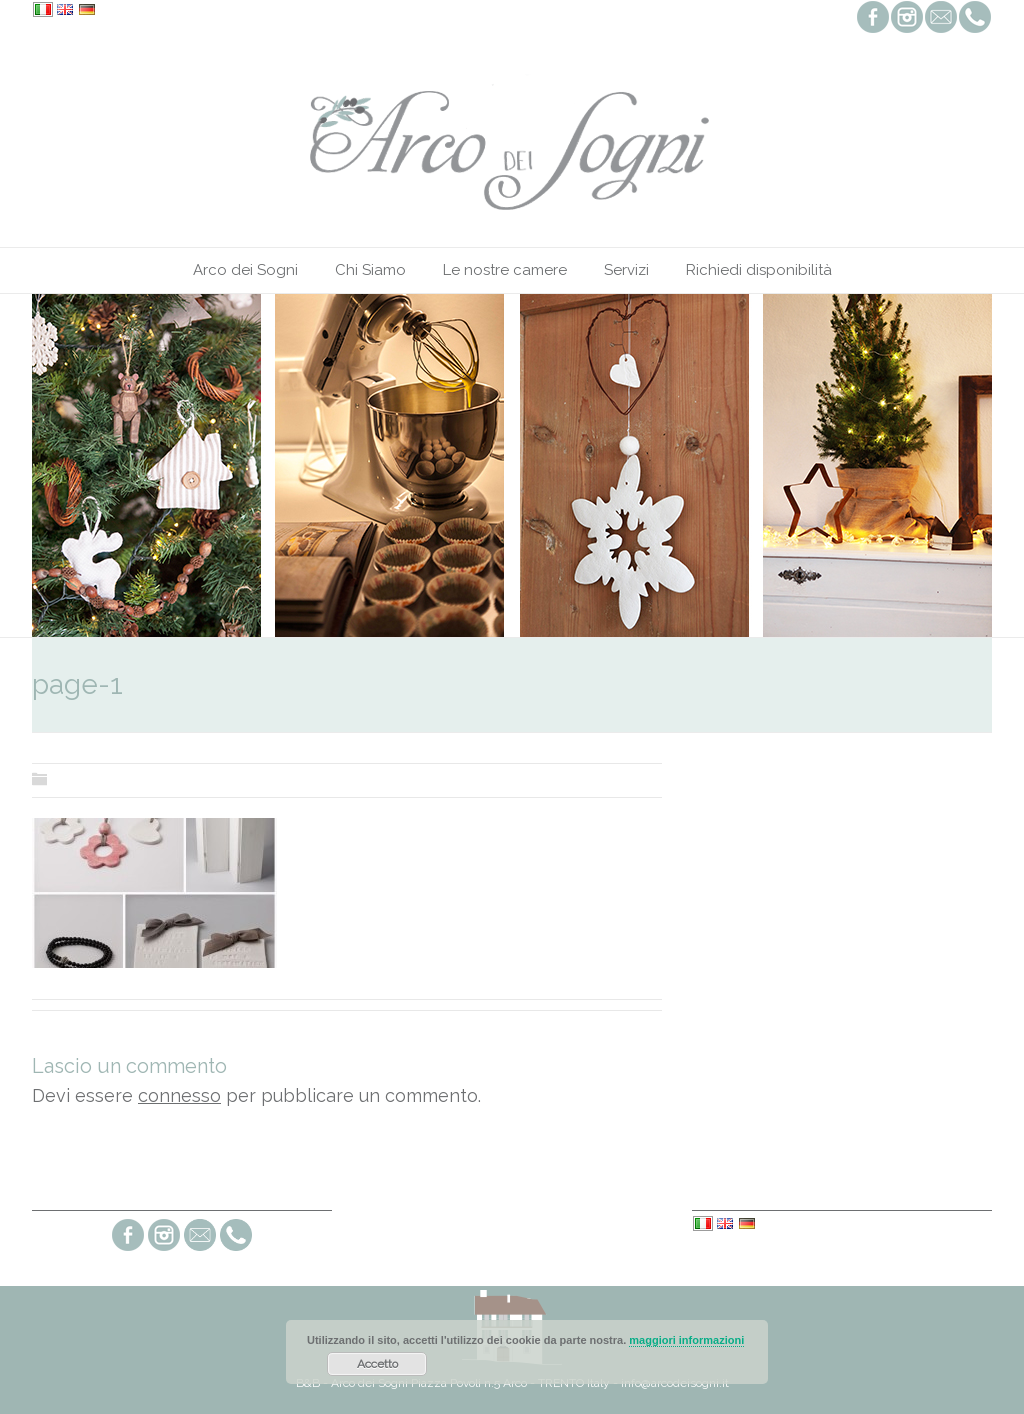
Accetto (377, 1364)
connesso (179, 1095)
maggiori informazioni (686, 1340)
